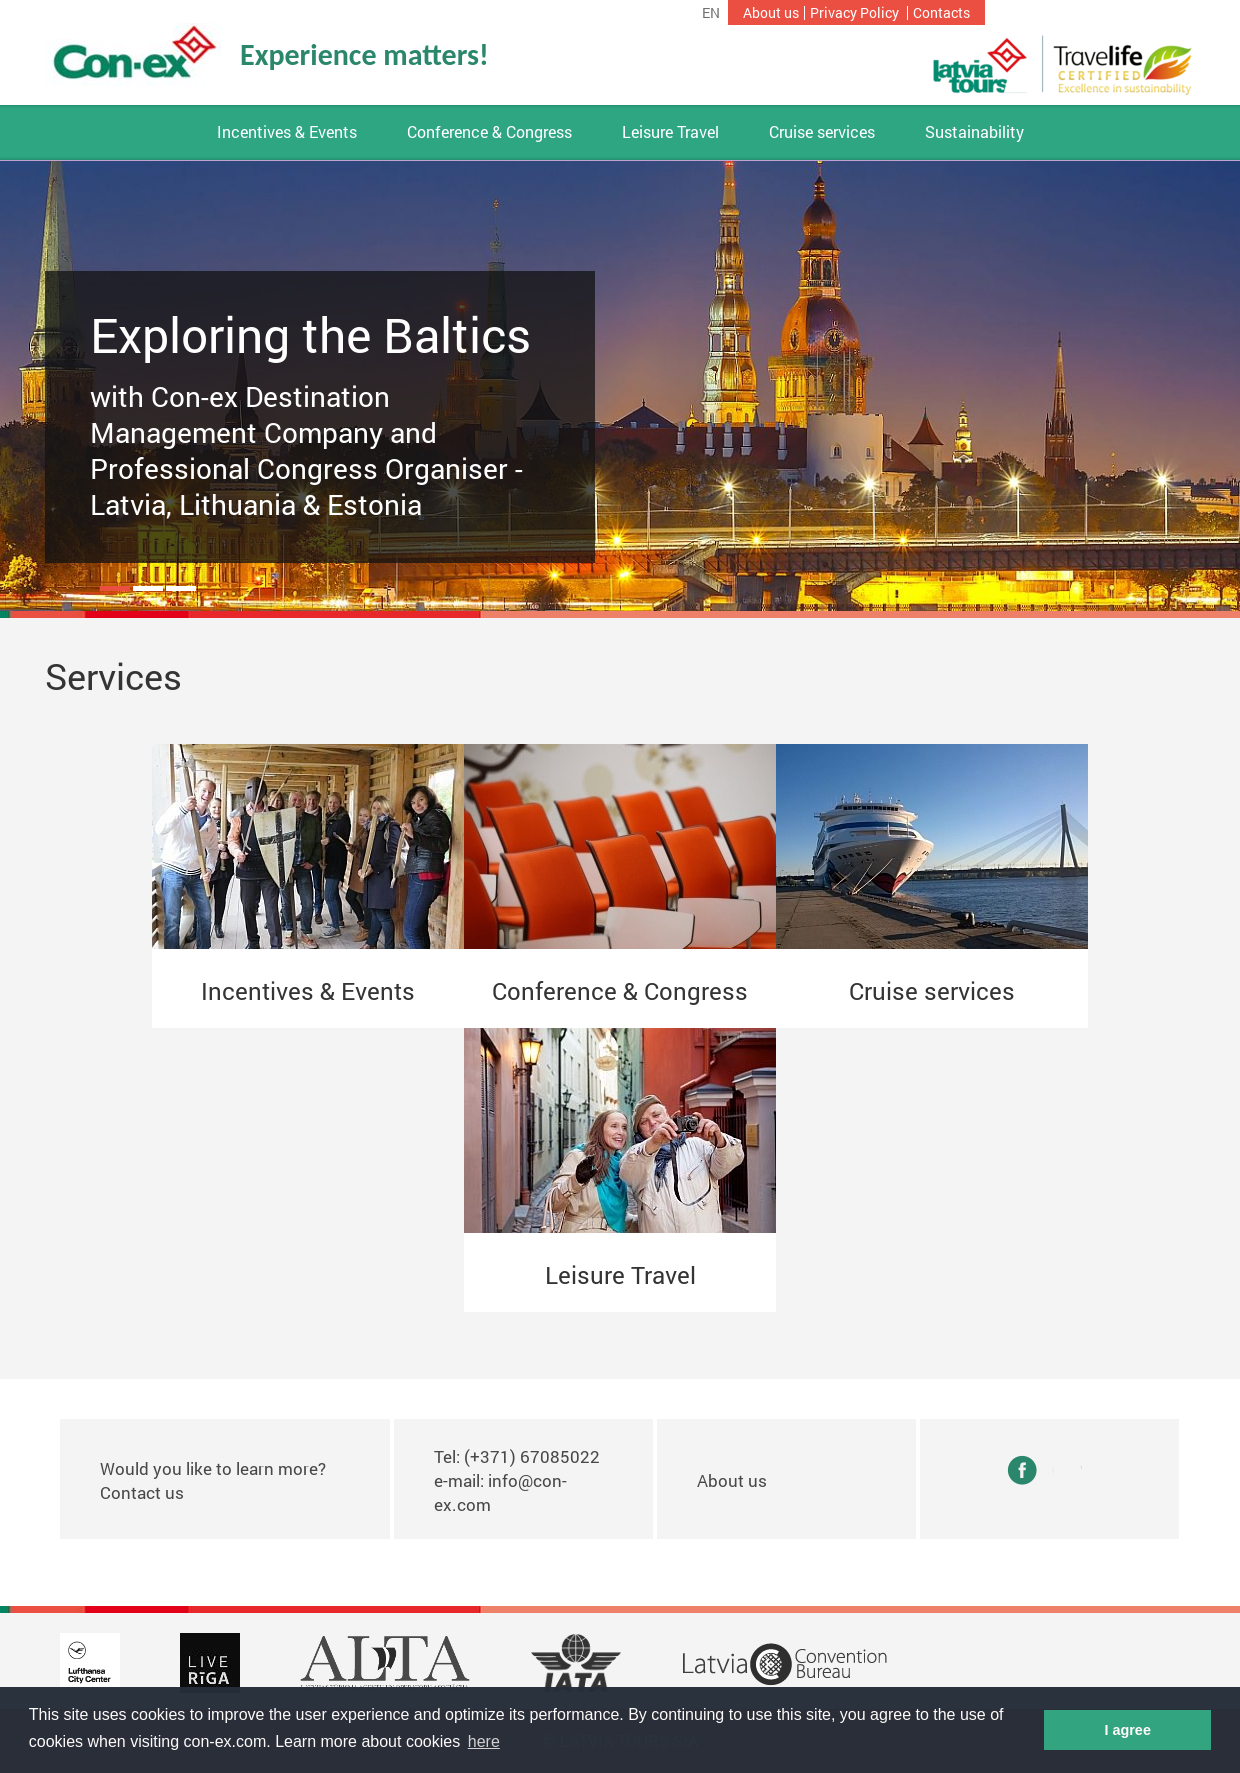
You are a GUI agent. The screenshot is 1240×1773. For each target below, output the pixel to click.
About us (771, 13)
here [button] (484, 1741)
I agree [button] (1127, 1730)
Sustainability (974, 132)
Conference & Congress (489, 132)
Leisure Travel (670, 132)
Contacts (941, 13)
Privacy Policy (854, 13)
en (711, 13)
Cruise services (822, 132)
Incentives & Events (287, 132)
